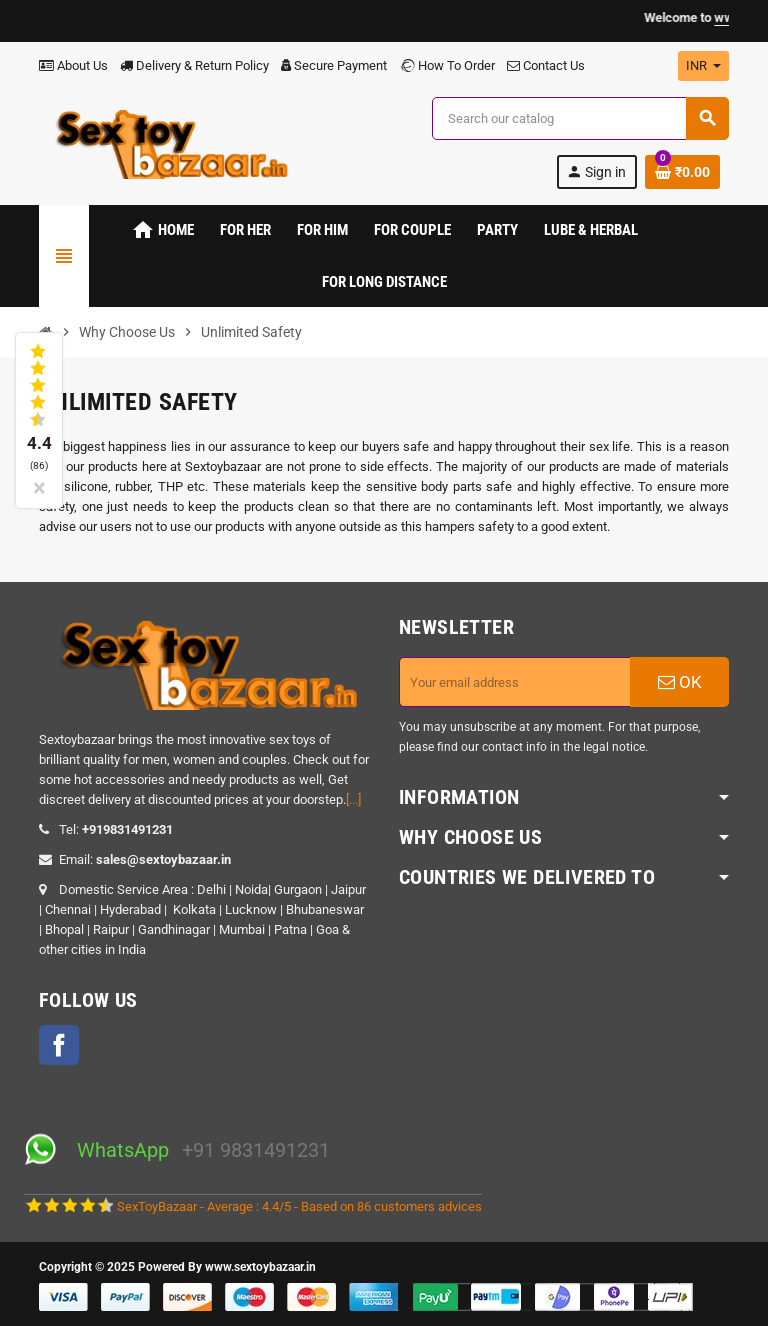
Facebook (59, 1045)
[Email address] (515, 682)
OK (680, 682)
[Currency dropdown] (703, 66)
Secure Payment (334, 65)
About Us (73, 65)
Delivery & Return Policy (194, 65)
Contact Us (546, 65)
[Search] (580, 118)
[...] (353, 799)
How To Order (447, 65)
